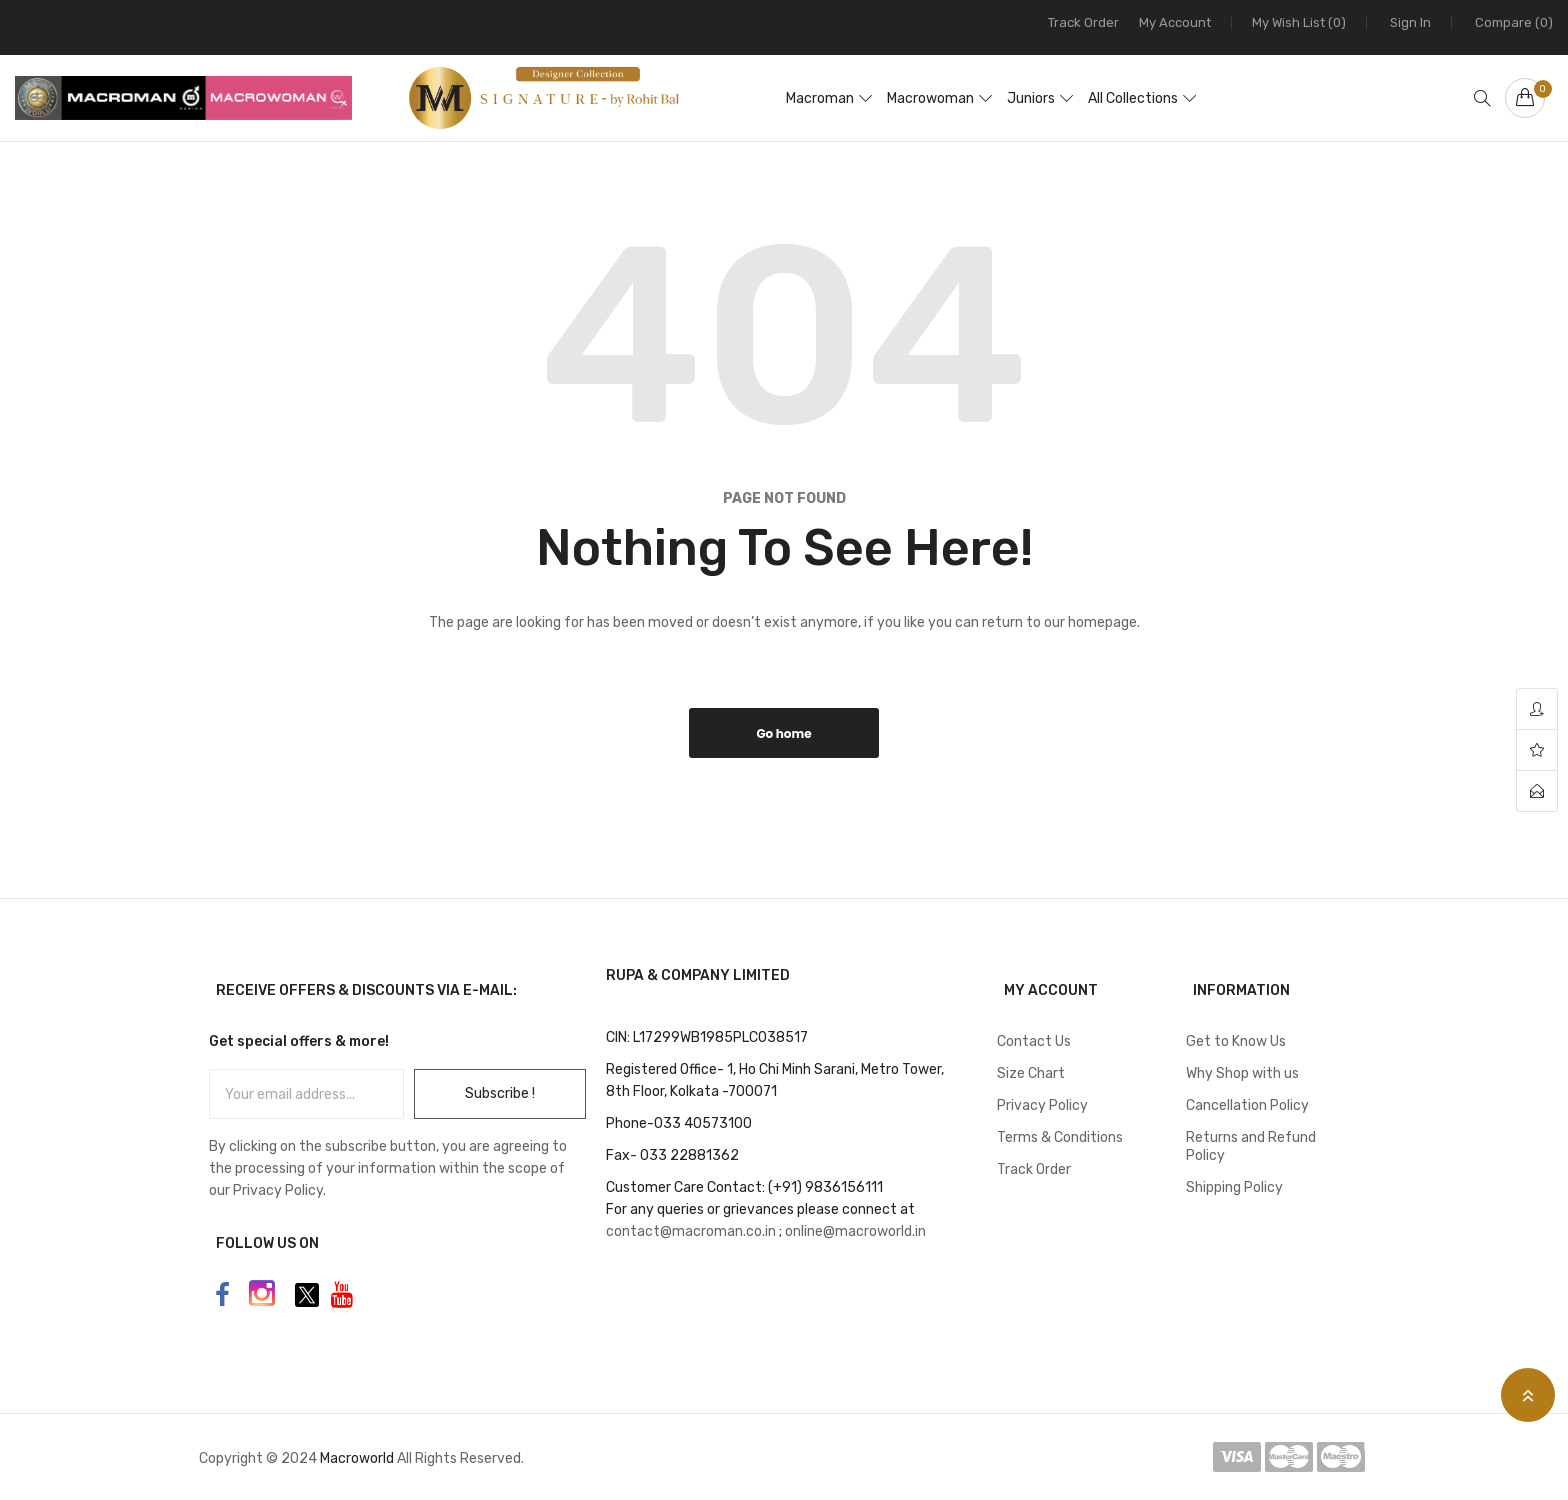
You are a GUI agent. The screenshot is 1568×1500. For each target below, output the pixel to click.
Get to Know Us (1236, 1041)
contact (1537, 791)
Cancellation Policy (1247, 1105)
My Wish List (1299, 22)
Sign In (1410, 22)
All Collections (1133, 98)
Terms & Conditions (1060, 1137)
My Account (1175, 22)
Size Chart (1031, 1073)
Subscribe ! (500, 1093)
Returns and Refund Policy (1251, 1146)
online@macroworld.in (855, 1231)
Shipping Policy (1234, 1187)
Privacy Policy (1042, 1105)
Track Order (1083, 22)
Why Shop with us (1242, 1073)
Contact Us (1034, 1041)
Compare (1514, 22)
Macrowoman (930, 98)
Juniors (1031, 98)
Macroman (820, 98)
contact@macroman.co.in (691, 1231)
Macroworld (358, 1458)
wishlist (1537, 750)
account (1537, 709)
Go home (783, 733)
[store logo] (520, 98)
